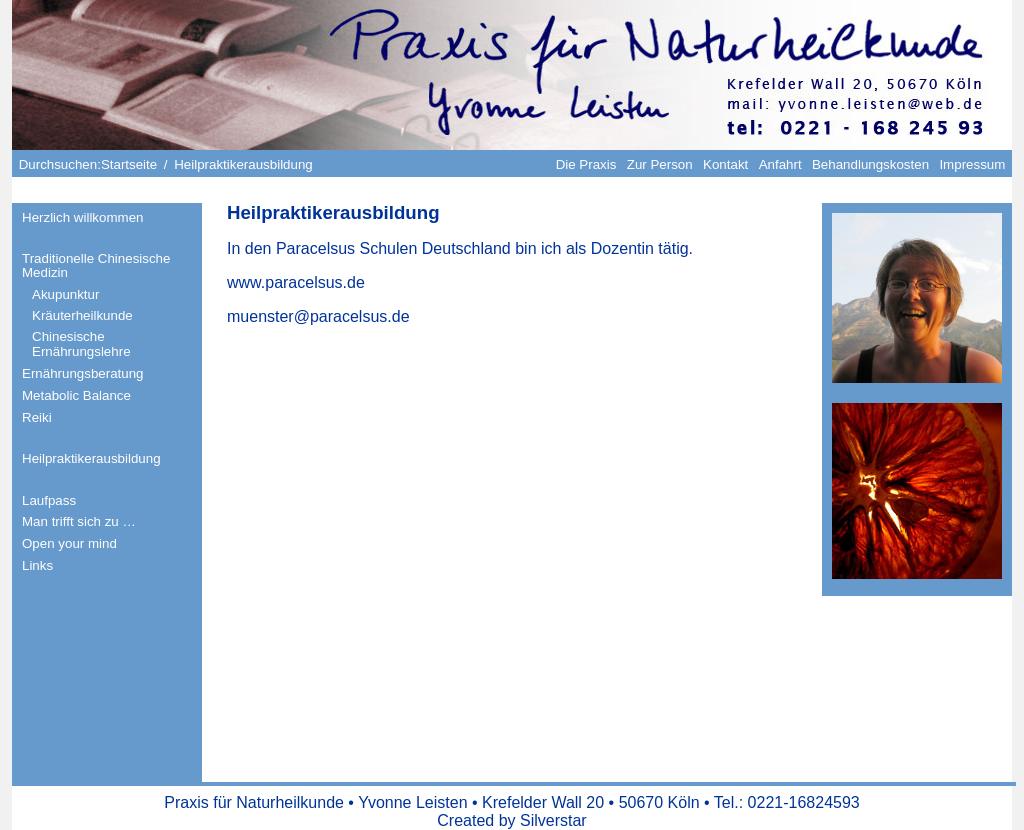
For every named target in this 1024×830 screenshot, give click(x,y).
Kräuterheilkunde (82, 315)
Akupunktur (65, 294)
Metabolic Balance (76, 395)
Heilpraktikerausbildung (91, 458)
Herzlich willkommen (82, 217)
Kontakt (725, 164)
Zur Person (660, 164)
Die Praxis (586, 164)
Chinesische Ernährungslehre (81, 344)
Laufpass (49, 500)
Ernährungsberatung (83, 373)
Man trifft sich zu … (79, 521)
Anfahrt (780, 164)
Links (37, 565)
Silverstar (553, 820)
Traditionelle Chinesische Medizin (96, 266)
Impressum (972, 164)
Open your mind (69, 543)
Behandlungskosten (870, 164)
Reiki (37, 417)
